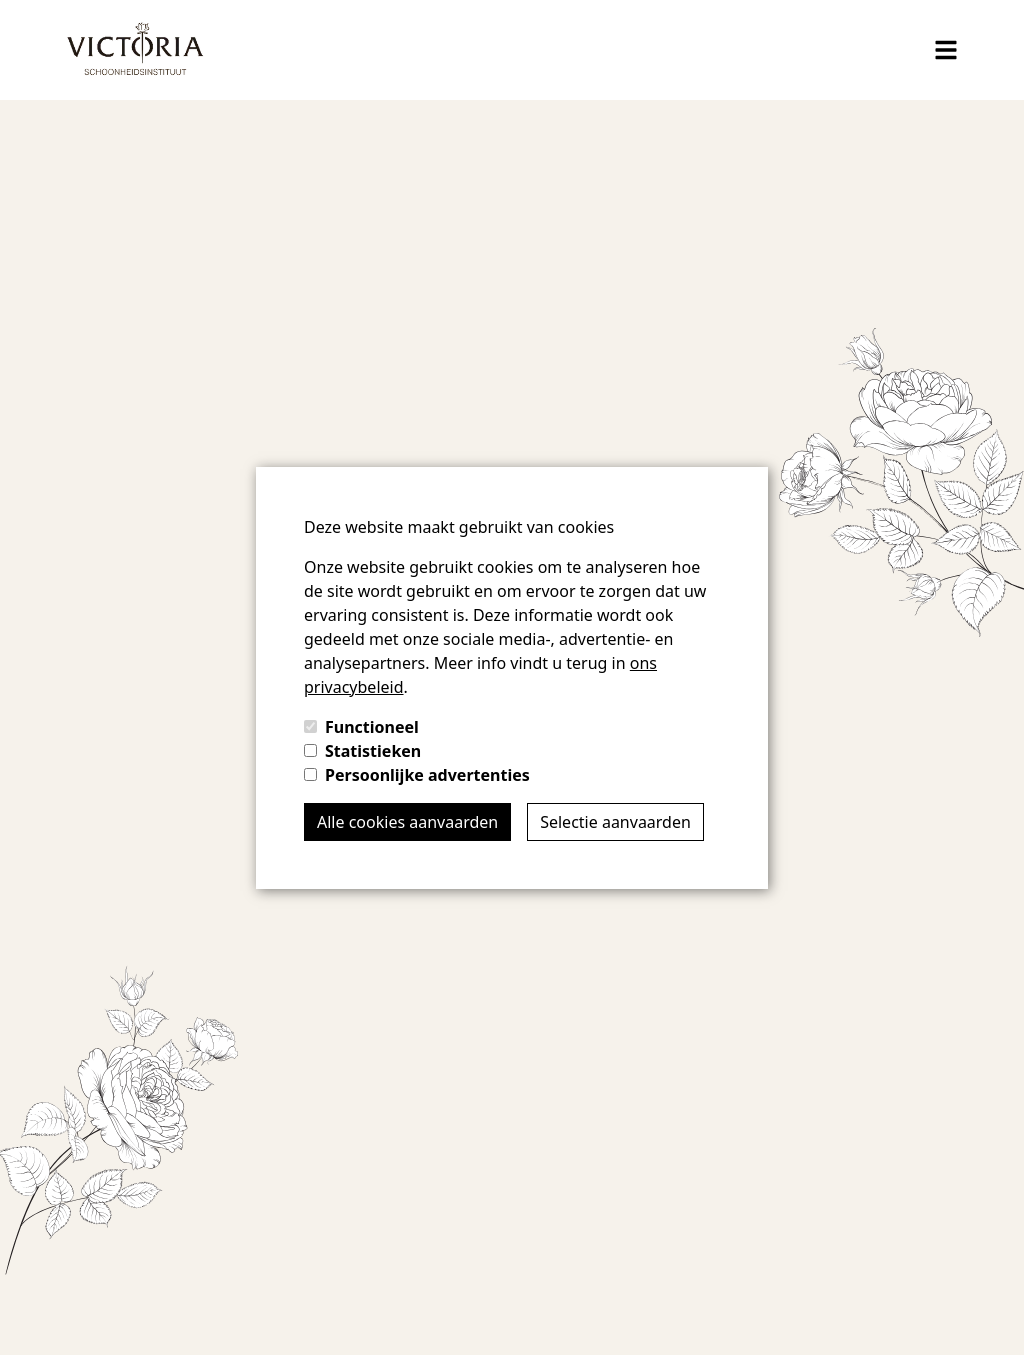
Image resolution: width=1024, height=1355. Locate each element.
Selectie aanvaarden (615, 822)
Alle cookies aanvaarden (407, 822)
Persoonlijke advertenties (427, 775)
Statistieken (373, 751)
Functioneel (372, 727)
